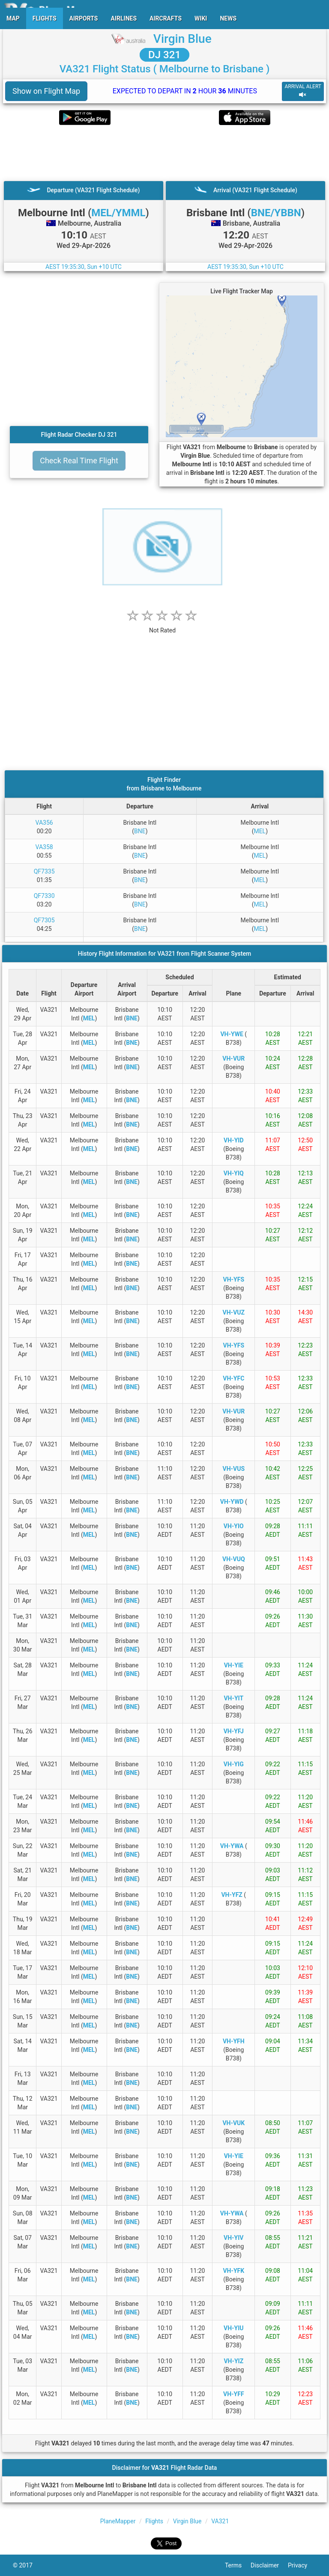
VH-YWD (232, 1501)
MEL (260, 831)
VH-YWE (231, 1034)
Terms (238, 2565)
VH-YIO (234, 1526)
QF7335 (44, 871)
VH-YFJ (234, 1731)
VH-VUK (233, 2123)
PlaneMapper (118, 2521)
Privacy (302, 2565)
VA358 (44, 847)
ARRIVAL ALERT (302, 90)
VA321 (220, 2521)
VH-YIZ (233, 2361)
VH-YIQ (234, 1173)
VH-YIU (234, 2328)
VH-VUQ (233, 1559)
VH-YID (233, 1140)
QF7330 (44, 895)
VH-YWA (232, 1846)
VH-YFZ (231, 1894)
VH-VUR (233, 1058)
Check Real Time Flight (79, 460)
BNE (140, 831)
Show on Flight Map (46, 90)
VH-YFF (233, 2394)
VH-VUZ (234, 1312)
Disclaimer (269, 2565)
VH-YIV (233, 2237)
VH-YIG (234, 1764)
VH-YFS (234, 1279)
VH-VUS (234, 1468)
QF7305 (44, 920)
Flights (154, 2521)
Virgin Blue (182, 39)
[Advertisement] (164, 153)
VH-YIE (233, 1665)
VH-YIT (233, 1698)
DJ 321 (164, 55)
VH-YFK (233, 2270)
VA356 (44, 822)
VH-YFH (234, 2041)
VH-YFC (233, 1378)
